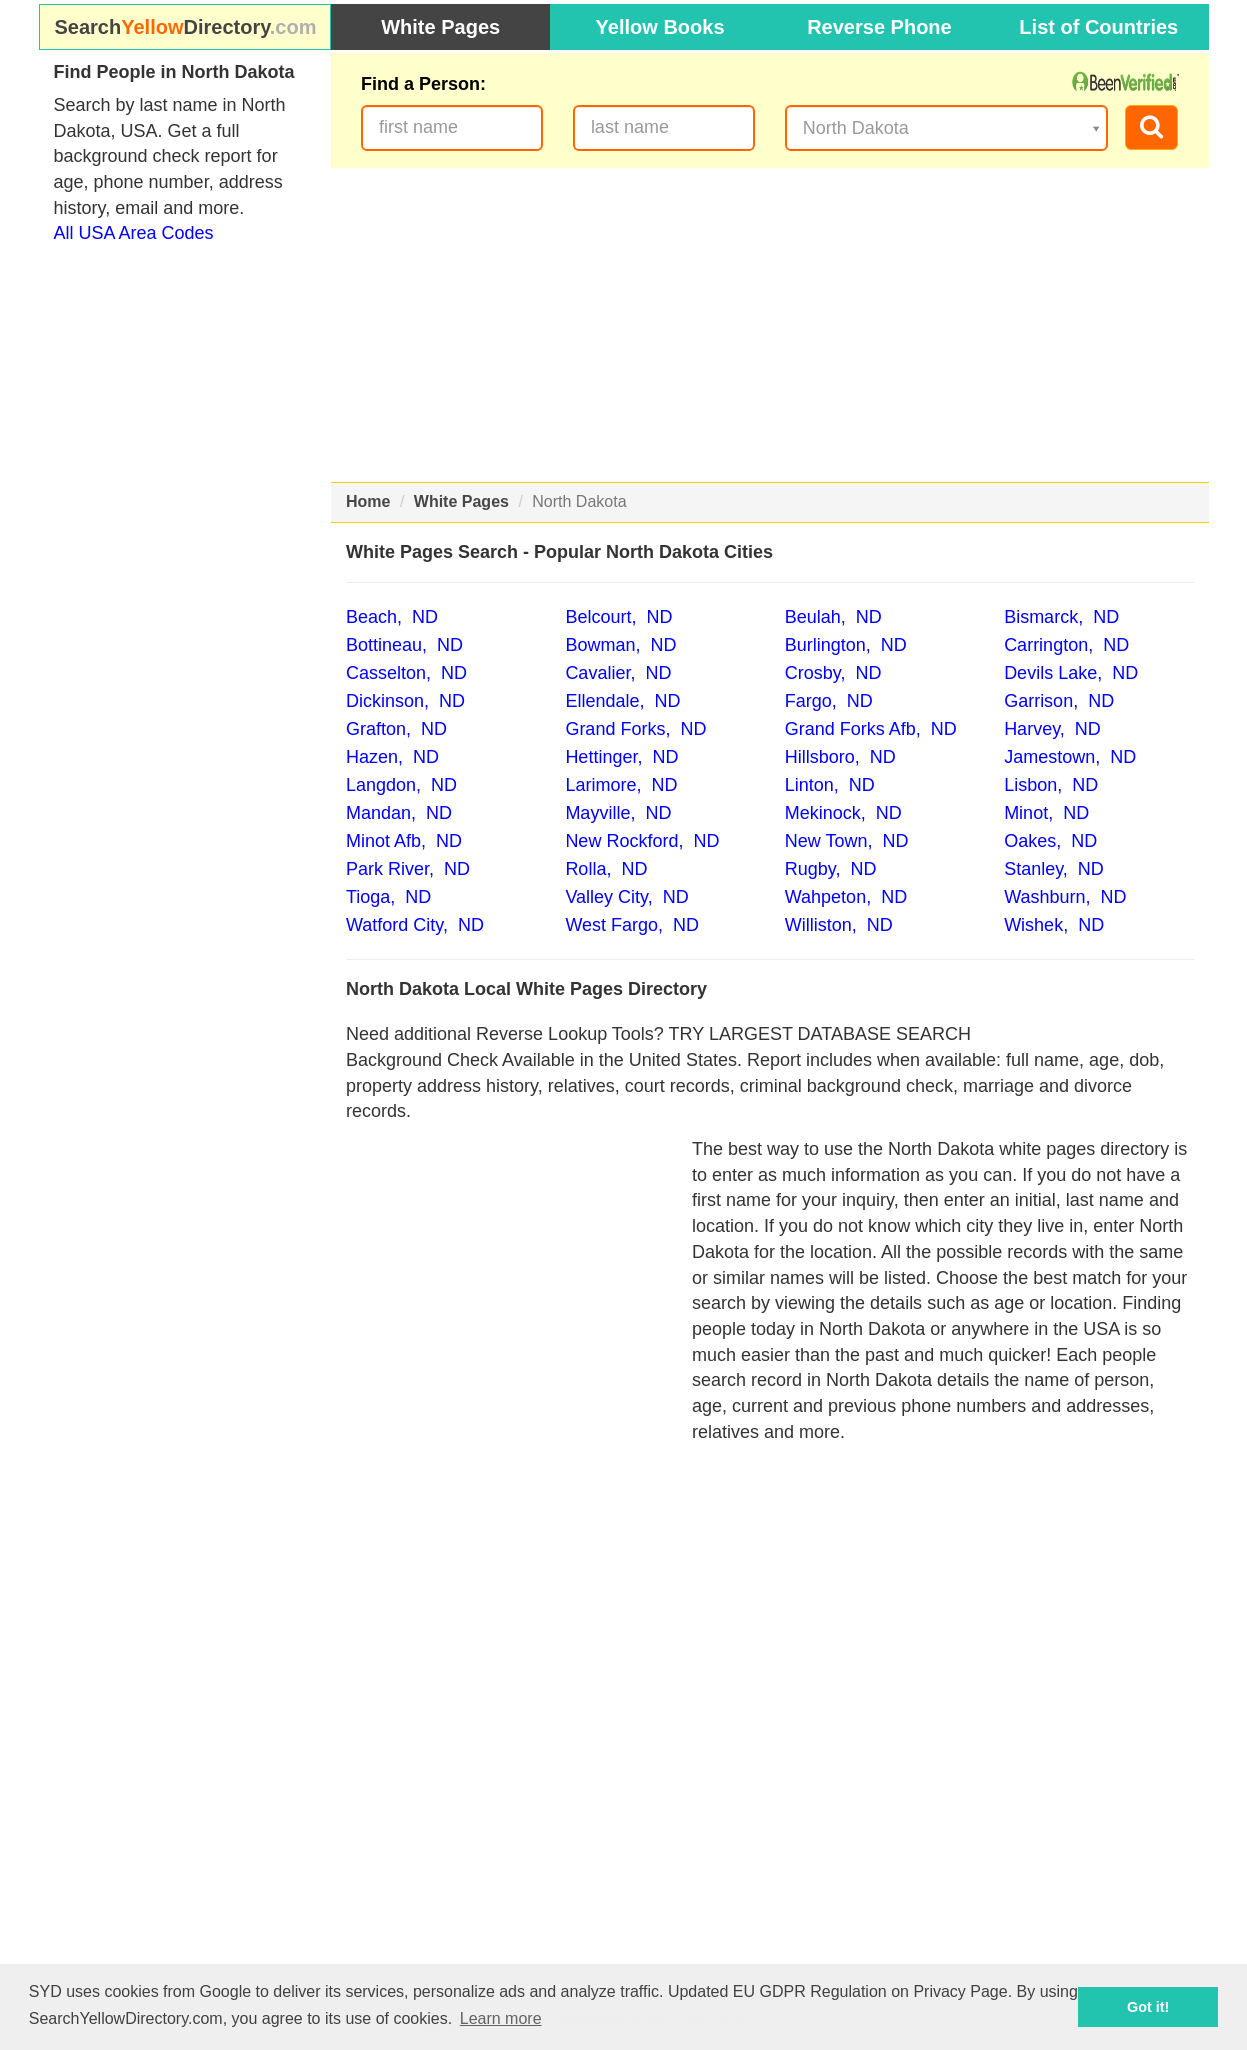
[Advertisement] (770, 325)
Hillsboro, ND (840, 757)
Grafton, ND (396, 729)
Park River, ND (408, 869)
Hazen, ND (392, 757)
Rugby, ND (831, 869)
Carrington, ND (1066, 645)
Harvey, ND (1052, 729)
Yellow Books (660, 27)
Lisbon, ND (1051, 785)
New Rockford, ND (642, 841)
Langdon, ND (401, 785)
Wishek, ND (1054, 925)
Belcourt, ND (618, 617)
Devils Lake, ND (1071, 673)
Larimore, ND (621, 785)
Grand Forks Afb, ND (871, 729)
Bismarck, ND (1061, 617)
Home (368, 501)
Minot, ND (1046, 813)
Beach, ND (392, 617)
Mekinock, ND (843, 813)
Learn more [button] (501, 2018)
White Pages (440, 27)
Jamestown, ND (1070, 757)
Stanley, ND (1054, 869)
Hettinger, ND (621, 757)
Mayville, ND (618, 813)
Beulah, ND (833, 617)
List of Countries (1098, 27)
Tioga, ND (388, 897)
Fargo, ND (829, 701)
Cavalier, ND (618, 673)
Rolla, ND (606, 869)
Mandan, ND (399, 813)
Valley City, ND (626, 897)
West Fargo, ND (632, 925)
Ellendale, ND (622, 701)
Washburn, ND (1065, 897)
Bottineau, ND (404, 645)
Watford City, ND (415, 925)
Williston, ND (839, 925)
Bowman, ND (620, 645)
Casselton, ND (406, 673)
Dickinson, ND (405, 701)
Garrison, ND (1059, 701)
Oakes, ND (1050, 841)
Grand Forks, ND (635, 729)
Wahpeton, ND (846, 897)
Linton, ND (830, 785)
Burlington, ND (846, 645)
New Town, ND (847, 841)
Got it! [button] (1148, 2007)
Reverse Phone (879, 27)
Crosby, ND (833, 673)
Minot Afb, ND (404, 841)
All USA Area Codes (134, 233)
